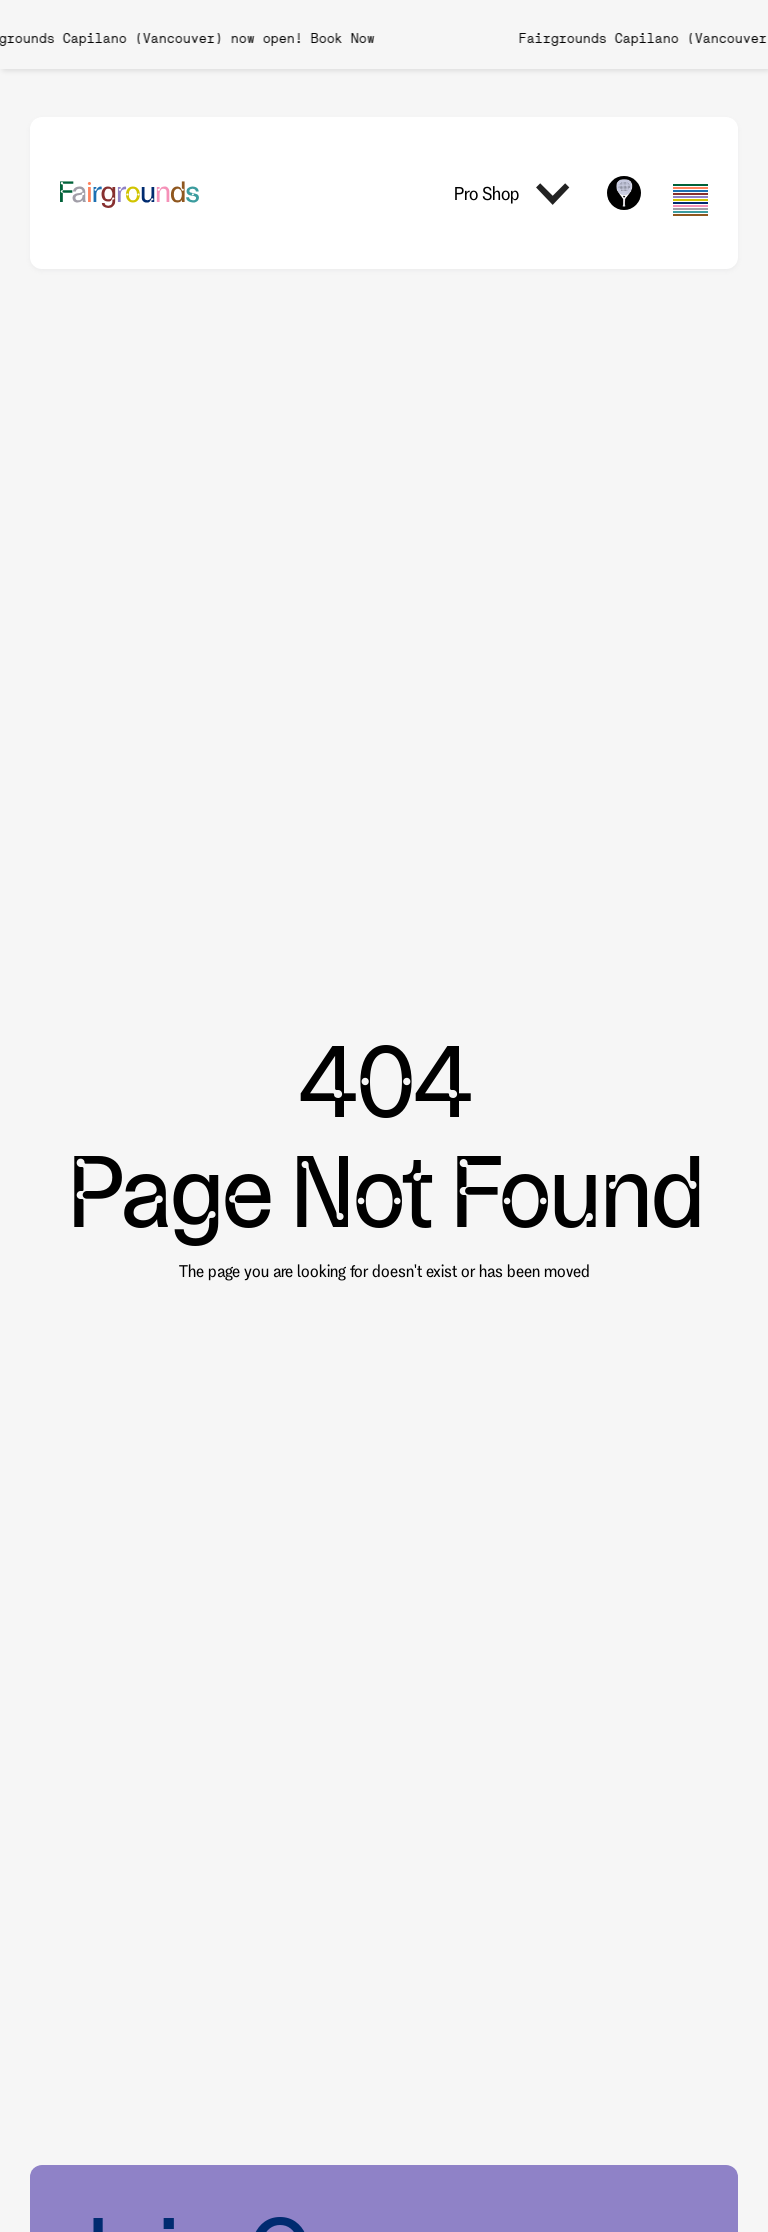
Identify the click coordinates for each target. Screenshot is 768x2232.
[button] (514, 193)
